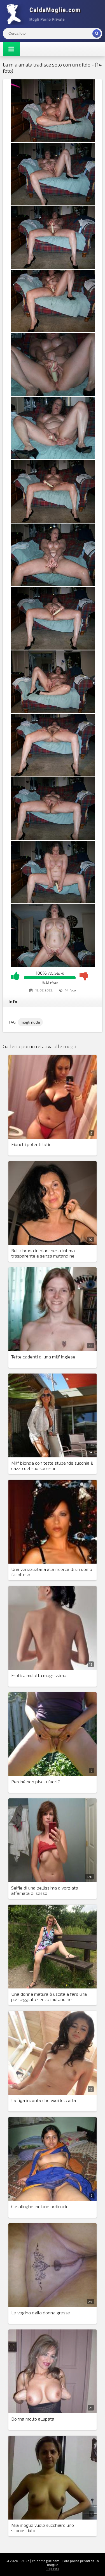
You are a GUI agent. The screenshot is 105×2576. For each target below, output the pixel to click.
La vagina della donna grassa (40, 2312)
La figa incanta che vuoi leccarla (43, 2100)
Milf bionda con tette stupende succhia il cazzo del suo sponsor (52, 1465)
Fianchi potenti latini (32, 1144)
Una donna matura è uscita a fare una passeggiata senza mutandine (49, 1996)
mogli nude (30, 1022)
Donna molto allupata (32, 2418)
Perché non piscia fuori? (35, 1781)
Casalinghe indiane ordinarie (40, 2206)
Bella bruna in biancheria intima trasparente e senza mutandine (43, 1253)
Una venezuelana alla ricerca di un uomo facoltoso (51, 1571)
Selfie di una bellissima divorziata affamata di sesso (44, 1890)
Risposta (52, 2568)
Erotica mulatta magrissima (38, 1675)
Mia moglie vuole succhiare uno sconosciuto (42, 2527)
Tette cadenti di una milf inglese (43, 1356)
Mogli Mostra (45, 14)
